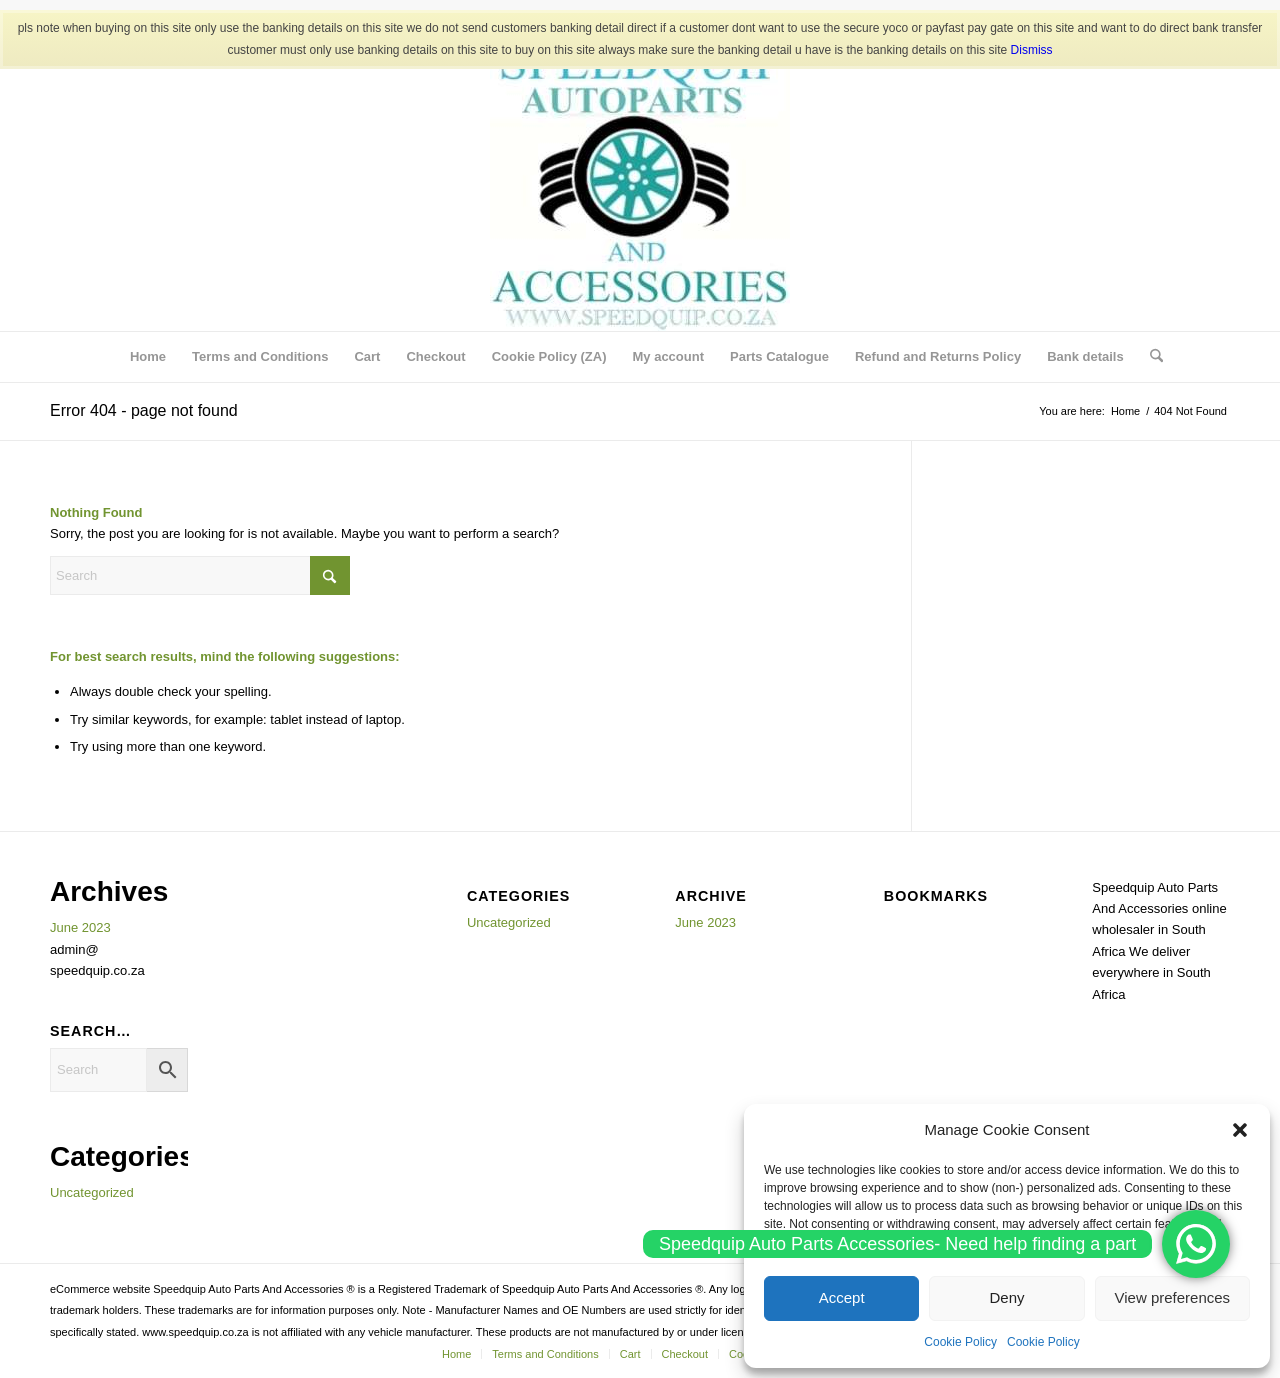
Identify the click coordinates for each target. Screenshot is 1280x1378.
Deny (1006, 1297)
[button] (1240, 1130)
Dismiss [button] (1032, 50)
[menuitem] (148, 357)
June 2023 (80, 927)
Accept (842, 1297)
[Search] (1150, 357)
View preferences (1173, 1297)
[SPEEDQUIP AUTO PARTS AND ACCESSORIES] (640, 181)
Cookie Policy (960, 1342)
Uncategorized (92, 1192)
